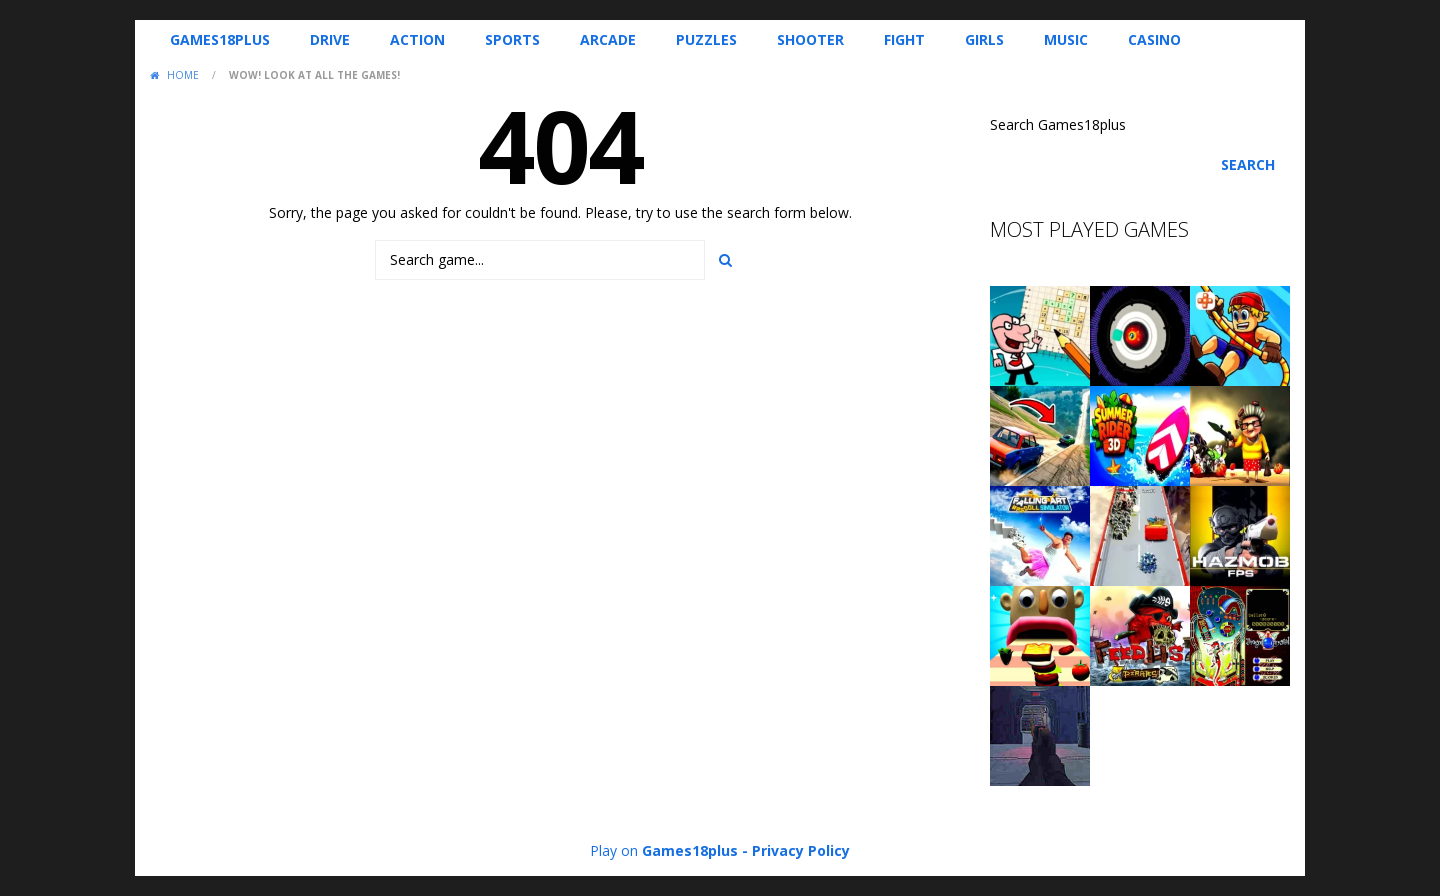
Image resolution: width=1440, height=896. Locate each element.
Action (417, 39)
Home (183, 75)
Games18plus (220, 39)
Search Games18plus (1058, 124)
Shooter (810, 39)
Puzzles (706, 39)
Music (1066, 39)
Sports (512, 39)
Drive (330, 39)
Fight (904, 39)
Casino (1154, 39)
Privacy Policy (801, 850)
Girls (984, 39)
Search (1248, 164)
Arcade (608, 39)
